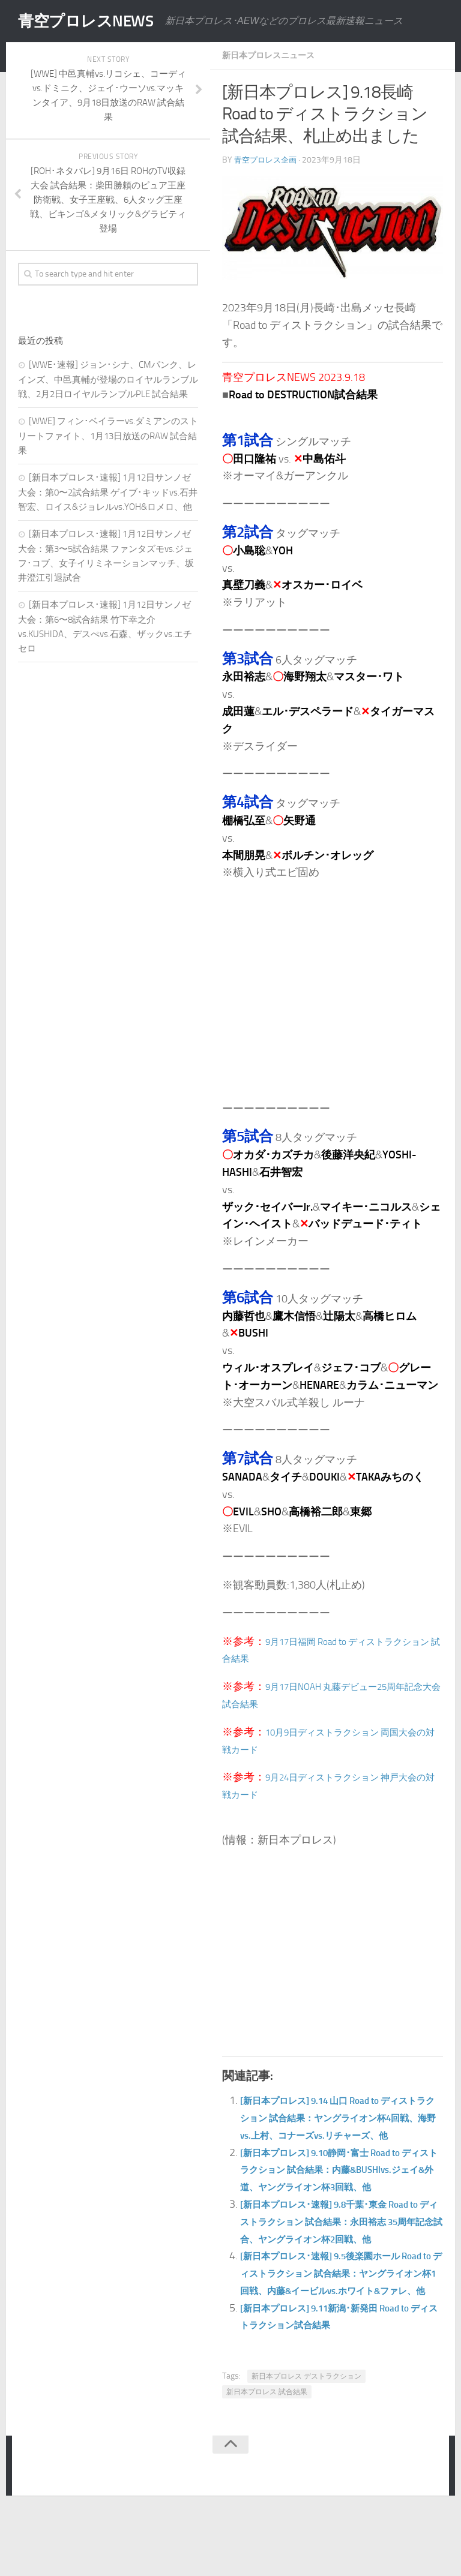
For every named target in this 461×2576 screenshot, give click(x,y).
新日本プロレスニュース (275, 55)
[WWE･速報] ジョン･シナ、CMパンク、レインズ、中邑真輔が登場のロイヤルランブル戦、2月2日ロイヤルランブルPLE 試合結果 (108, 379)
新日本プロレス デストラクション (306, 2444)
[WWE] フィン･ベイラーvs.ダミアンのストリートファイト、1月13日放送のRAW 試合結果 (108, 436)
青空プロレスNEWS (96, 21)
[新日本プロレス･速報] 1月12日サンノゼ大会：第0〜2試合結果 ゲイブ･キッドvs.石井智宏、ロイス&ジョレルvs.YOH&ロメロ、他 (107, 492)
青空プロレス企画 (267, 159)
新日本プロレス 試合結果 (266, 2460)
